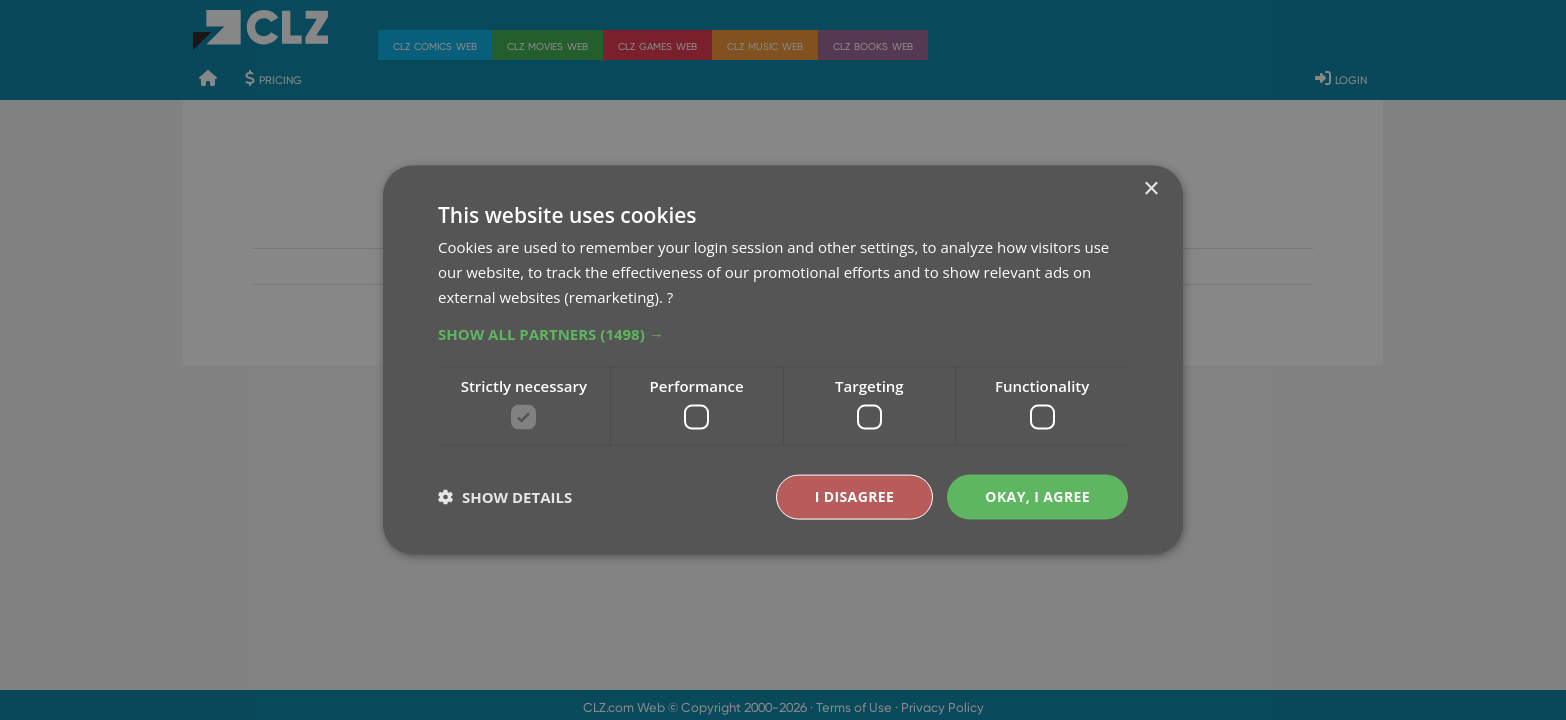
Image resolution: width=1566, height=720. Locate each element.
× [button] (1150, 189)
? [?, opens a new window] (670, 296)
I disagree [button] (855, 496)
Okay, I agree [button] (1037, 496)
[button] (783, 333)
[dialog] (783, 360)
